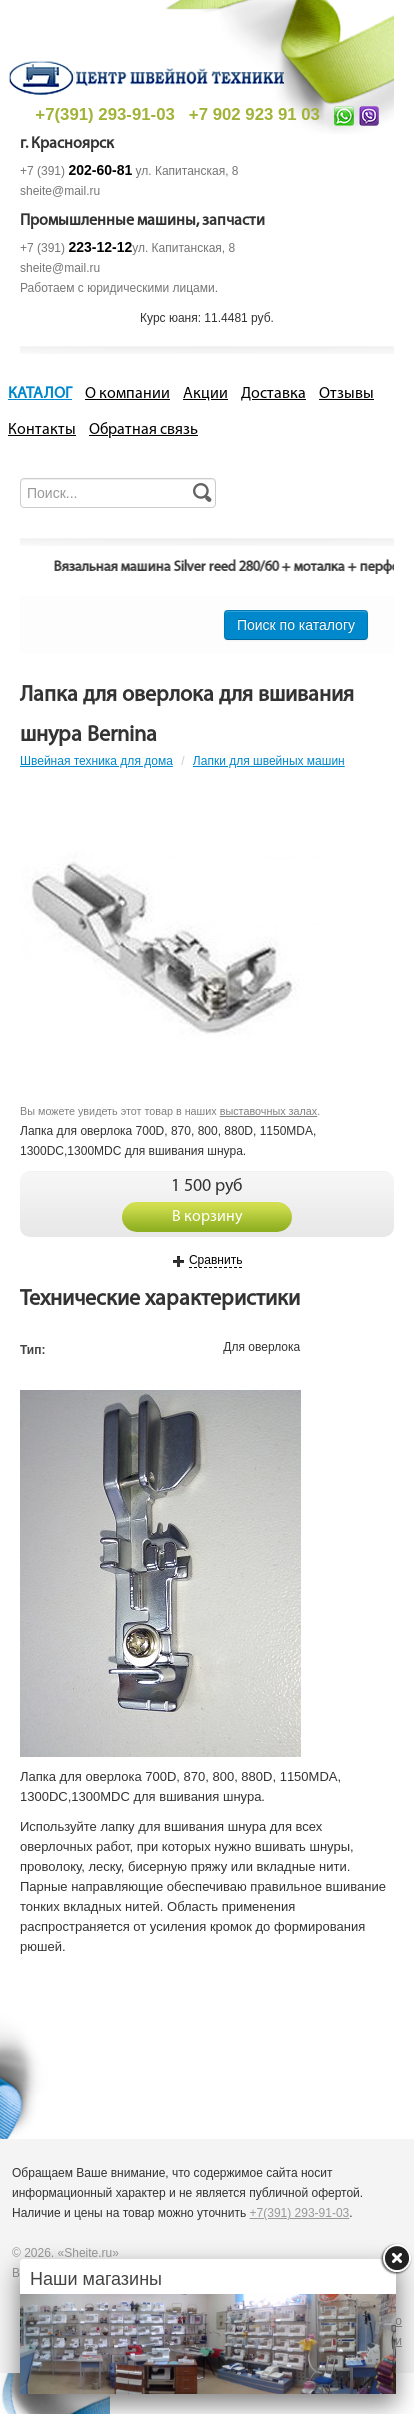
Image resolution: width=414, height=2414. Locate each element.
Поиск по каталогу (296, 625)
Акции (205, 394)
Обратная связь (143, 430)
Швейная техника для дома (96, 761)
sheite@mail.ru (60, 191)
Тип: (33, 1350)
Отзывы (346, 394)
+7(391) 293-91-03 (104, 114)
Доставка (273, 394)
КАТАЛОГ (40, 394)
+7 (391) (76, 171)
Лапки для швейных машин (269, 761)
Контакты (42, 430)
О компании (127, 394)
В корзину (207, 1217)
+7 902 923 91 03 (254, 114)
